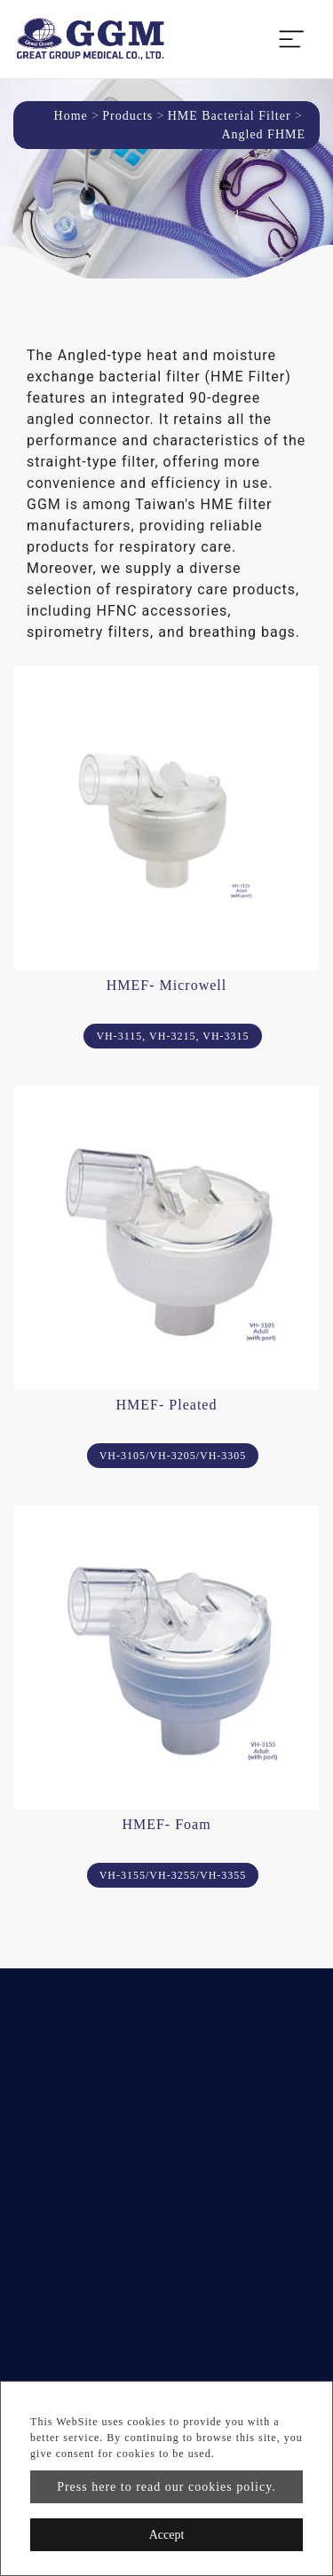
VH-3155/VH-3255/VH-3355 (173, 1875)
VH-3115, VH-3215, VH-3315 (172, 1036)
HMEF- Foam (166, 1824)
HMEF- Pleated (167, 1404)
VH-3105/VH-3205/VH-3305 (173, 1455)
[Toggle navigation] (291, 39)
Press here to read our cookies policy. (166, 2487)
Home (71, 115)
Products (127, 115)
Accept (167, 2534)
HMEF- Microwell (166, 985)
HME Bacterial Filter (229, 115)
